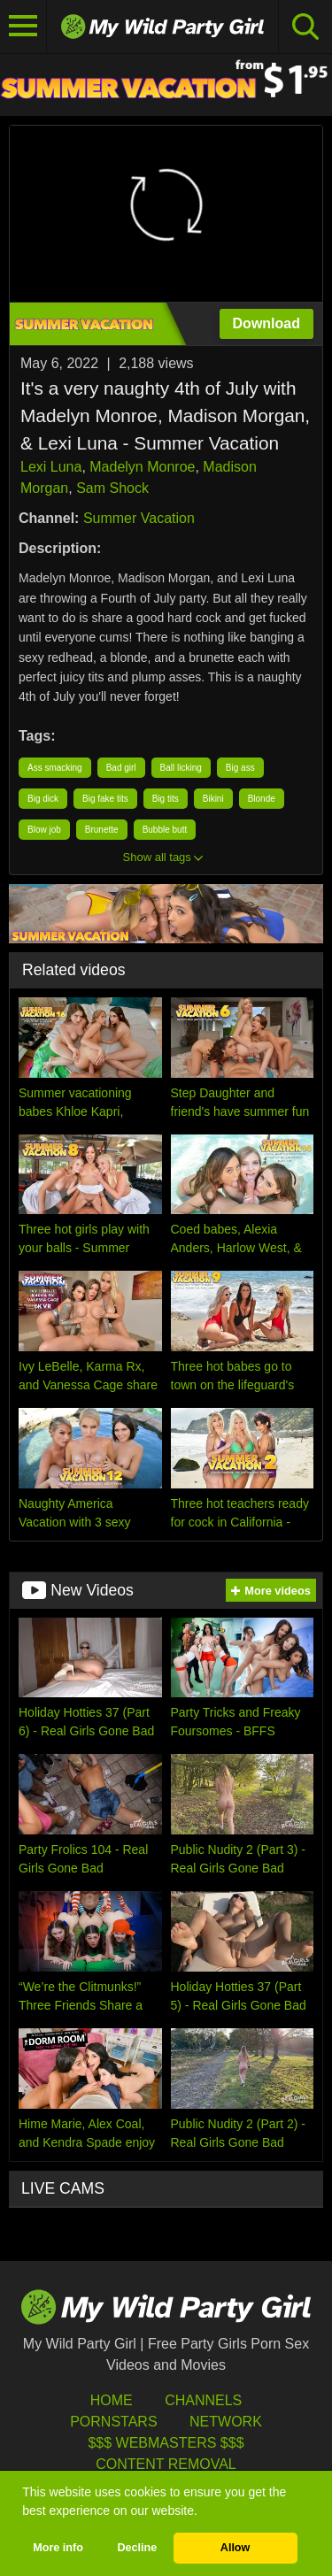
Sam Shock (112, 488)
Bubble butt (165, 829)
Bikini (213, 799)
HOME (111, 2400)
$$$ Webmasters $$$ (165, 2442)
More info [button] (58, 2547)
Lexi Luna (50, 466)
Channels (203, 2400)
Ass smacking (54, 768)
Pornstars (113, 2421)
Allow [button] (235, 2547)
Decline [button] (137, 2547)
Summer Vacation (139, 518)
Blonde (261, 799)
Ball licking (181, 768)
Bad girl (121, 768)
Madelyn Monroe (142, 466)
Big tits (165, 799)
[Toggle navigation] (23, 26)
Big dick (42, 799)
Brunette (102, 829)
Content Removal (166, 2464)
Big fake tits (105, 799)
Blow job (44, 829)
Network (225, 2421)
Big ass (240, 768)
